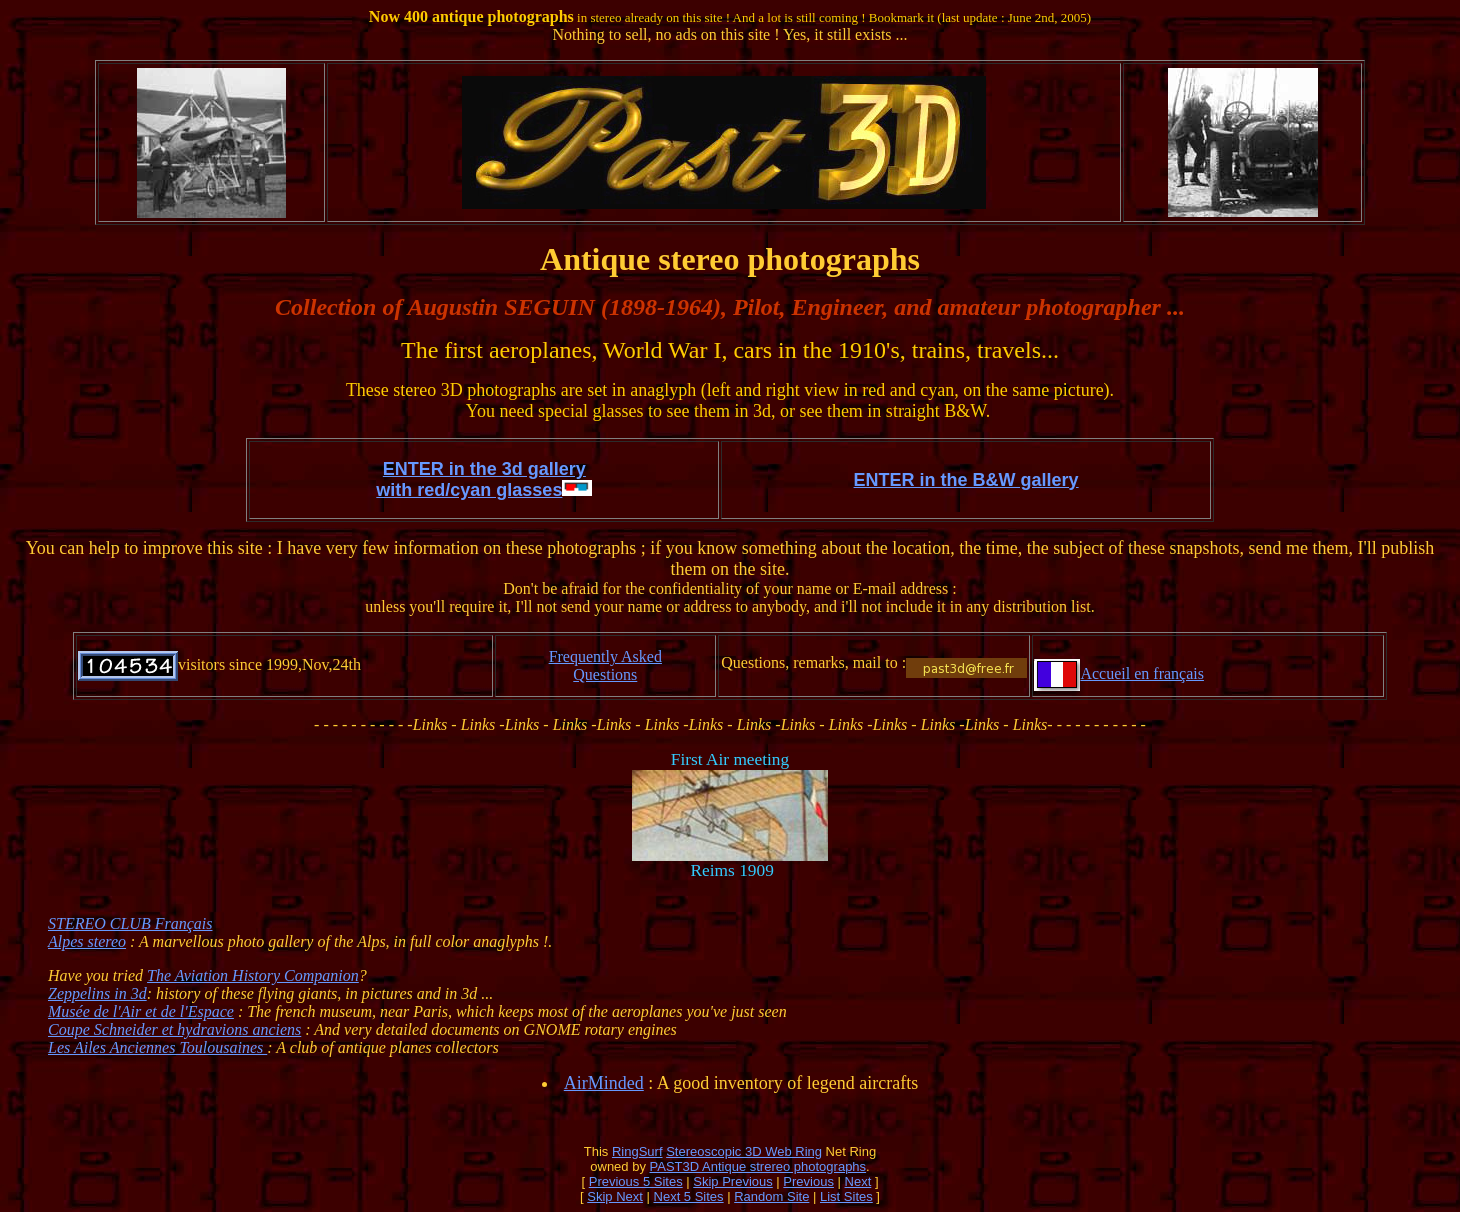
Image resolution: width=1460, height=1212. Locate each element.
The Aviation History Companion (253, 975)
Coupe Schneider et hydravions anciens (174, 1029)
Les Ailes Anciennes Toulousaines (157, 1047)
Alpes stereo (87, 941)
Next (858, 1181)
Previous (808, 1181)
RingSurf (637, 1151)
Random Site (771, 1196)
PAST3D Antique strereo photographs (758, 1166)
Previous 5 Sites (636, 1181)
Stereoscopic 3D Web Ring (744, 1151)
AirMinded (604, 1083)
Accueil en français (1141, 673)
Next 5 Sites (689, 1196)
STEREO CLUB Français (130, 923)
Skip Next (615, 1196)
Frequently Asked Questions (605, 665)
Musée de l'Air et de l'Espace (141, 1011)
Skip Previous (732, 1181)
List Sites (846, 1196)
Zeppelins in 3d (97, 993)
